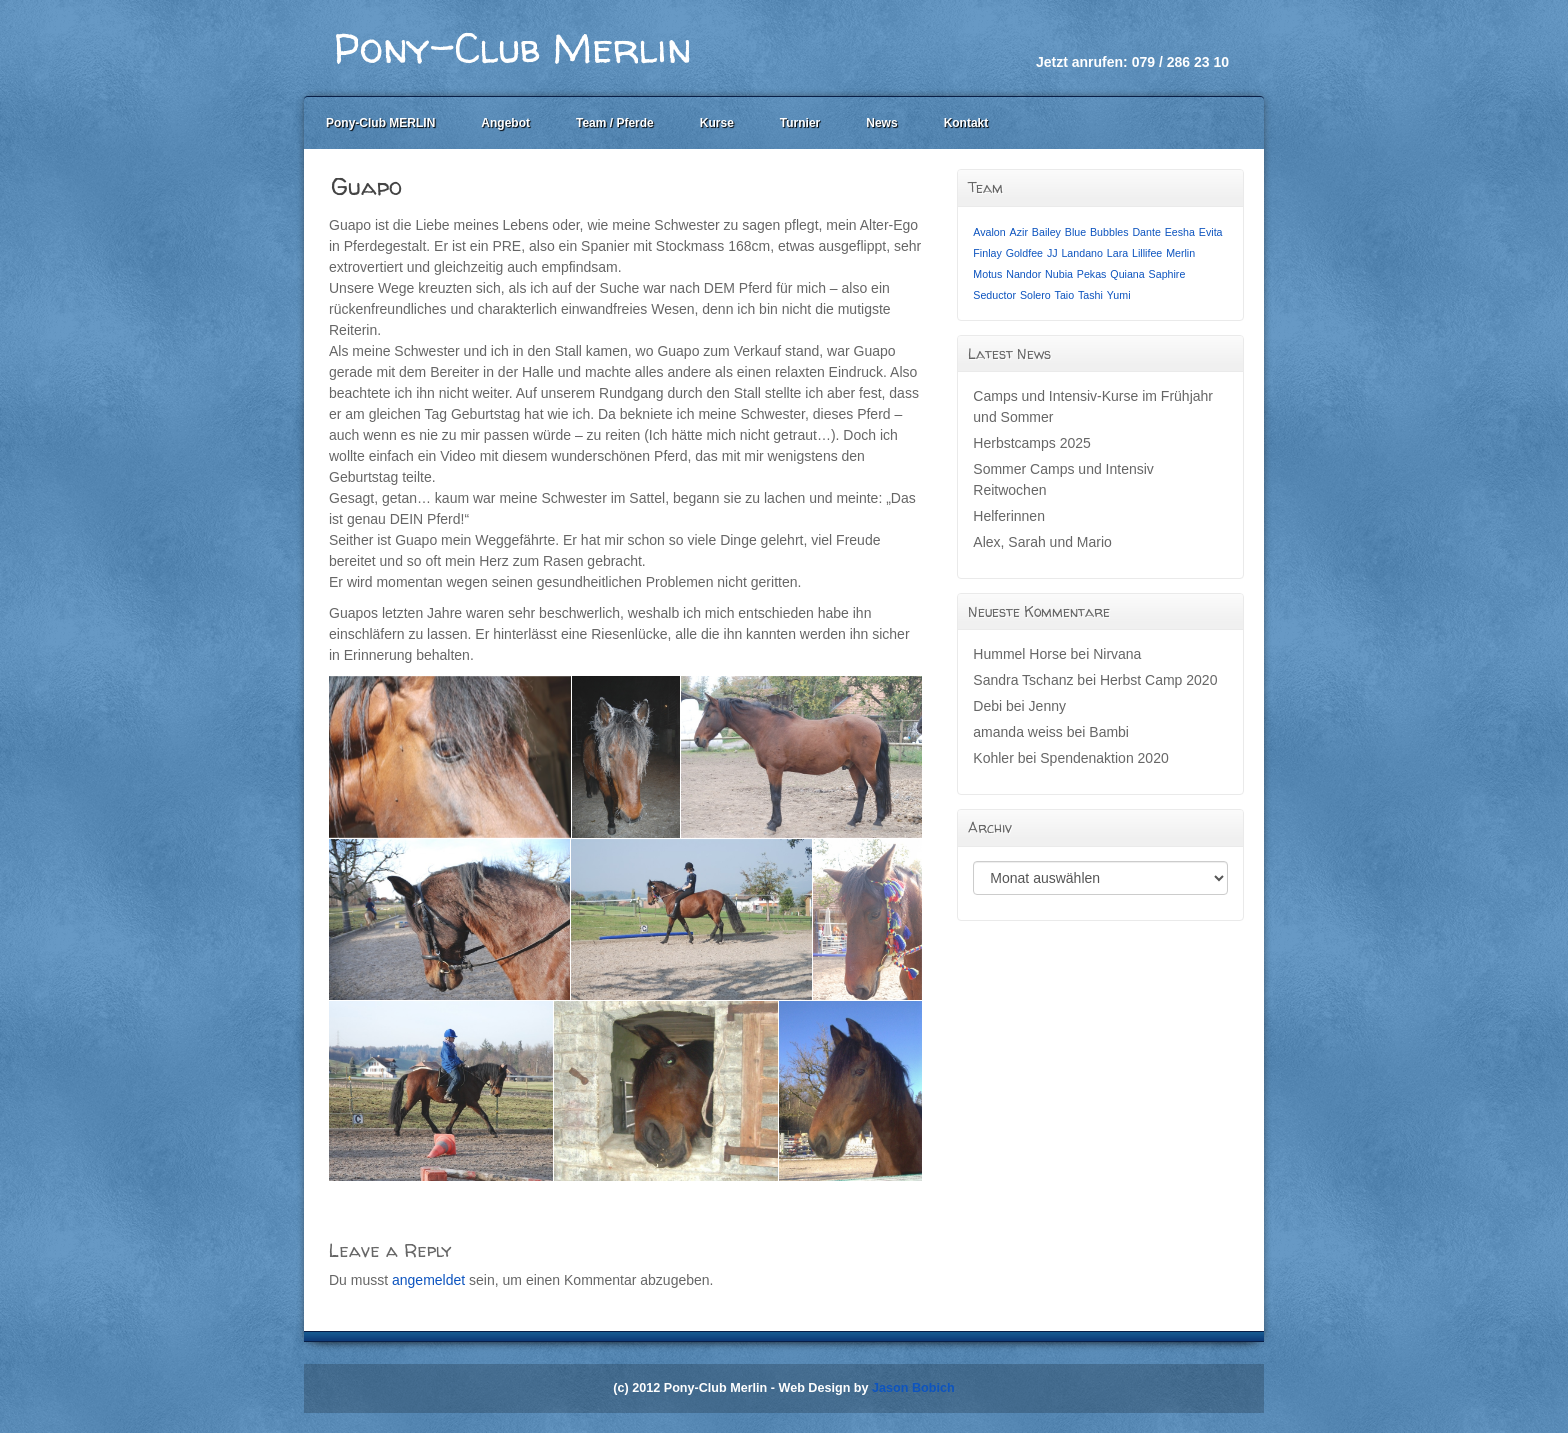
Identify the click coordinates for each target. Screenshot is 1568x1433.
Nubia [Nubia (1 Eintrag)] (1059, 274)
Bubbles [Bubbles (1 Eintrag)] (1109, 232)
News (881, 123)
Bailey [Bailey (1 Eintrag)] (1046, 232)
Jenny (1047, 706)
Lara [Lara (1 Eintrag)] (1117, 253)
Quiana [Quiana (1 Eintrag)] (1127, 274)
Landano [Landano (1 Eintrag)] (1082, 253)
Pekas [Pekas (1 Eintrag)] (1092, 274)
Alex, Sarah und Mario (1042, 542)
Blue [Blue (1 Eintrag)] (1075, 232)
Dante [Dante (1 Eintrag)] (1146, 232)
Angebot (505, 123)
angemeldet (428, 1280)
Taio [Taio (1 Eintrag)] (1065, 295)
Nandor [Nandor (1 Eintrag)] (1023, 274)
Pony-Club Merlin (513, 47)
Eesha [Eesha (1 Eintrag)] (1180, 232)
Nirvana (1117, 654)
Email (1160, 35)
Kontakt (966, 123)
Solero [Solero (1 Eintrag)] (1035, 295)
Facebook (1187, 35)
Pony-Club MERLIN (380, 123)
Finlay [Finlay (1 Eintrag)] (987, 253)
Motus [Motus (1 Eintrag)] (987, 274)
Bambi (1109, 732)
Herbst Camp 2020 (1159, 680)
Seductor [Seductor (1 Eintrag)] (994, 295)
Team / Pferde (615, 123)
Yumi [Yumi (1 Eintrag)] (1119, 295)
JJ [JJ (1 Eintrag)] (1052, 253)
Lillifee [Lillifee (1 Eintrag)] (1147, 253)
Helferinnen (1009, 516)
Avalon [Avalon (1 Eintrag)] (989, 232)
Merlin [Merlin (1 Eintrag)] (1180, 253)
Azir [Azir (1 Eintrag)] (1019, 232)
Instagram (1214, 35)
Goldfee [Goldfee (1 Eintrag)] (1024, 253)
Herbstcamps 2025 (1032, 443)
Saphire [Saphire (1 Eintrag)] (1167, 274)
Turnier (800, 123)
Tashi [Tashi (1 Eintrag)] (1090, 295)
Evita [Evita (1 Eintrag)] (1211, 232)
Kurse (717, 123)
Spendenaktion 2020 (1104, 758)
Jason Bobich (913, 1388)
